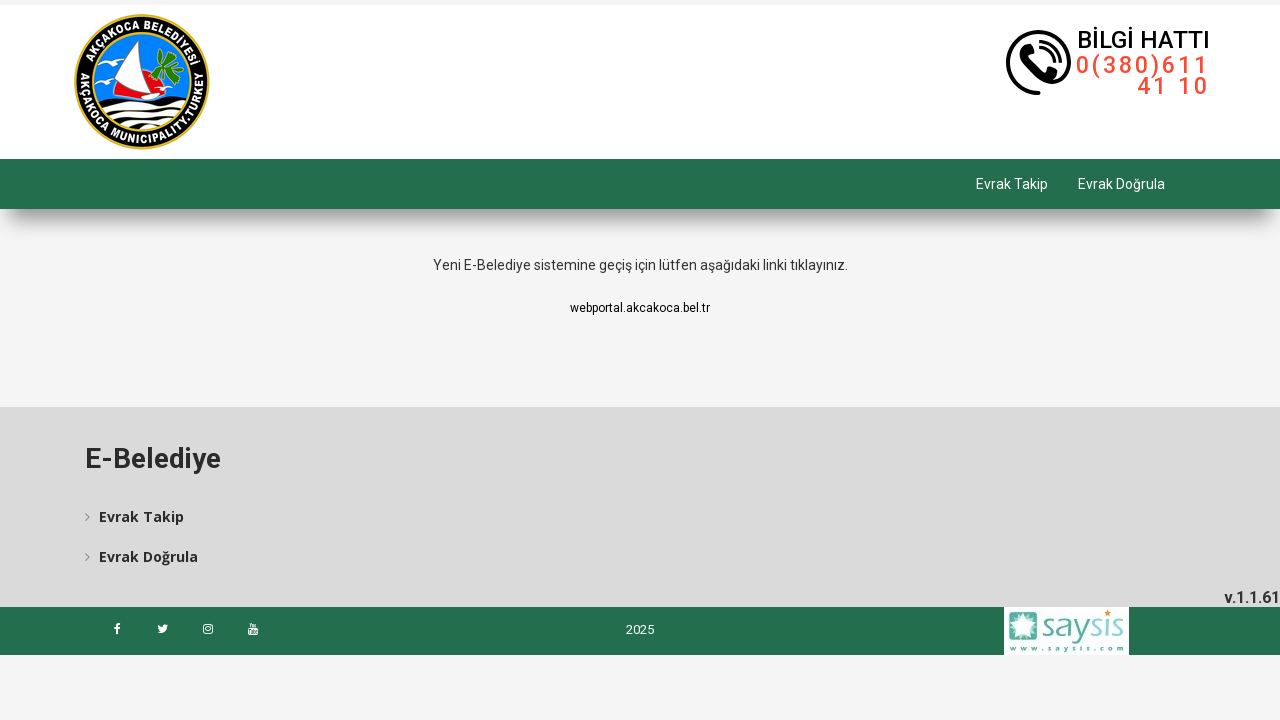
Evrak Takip (1012, 184)
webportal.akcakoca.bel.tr (640, 308)
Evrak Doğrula (1121, 184)
